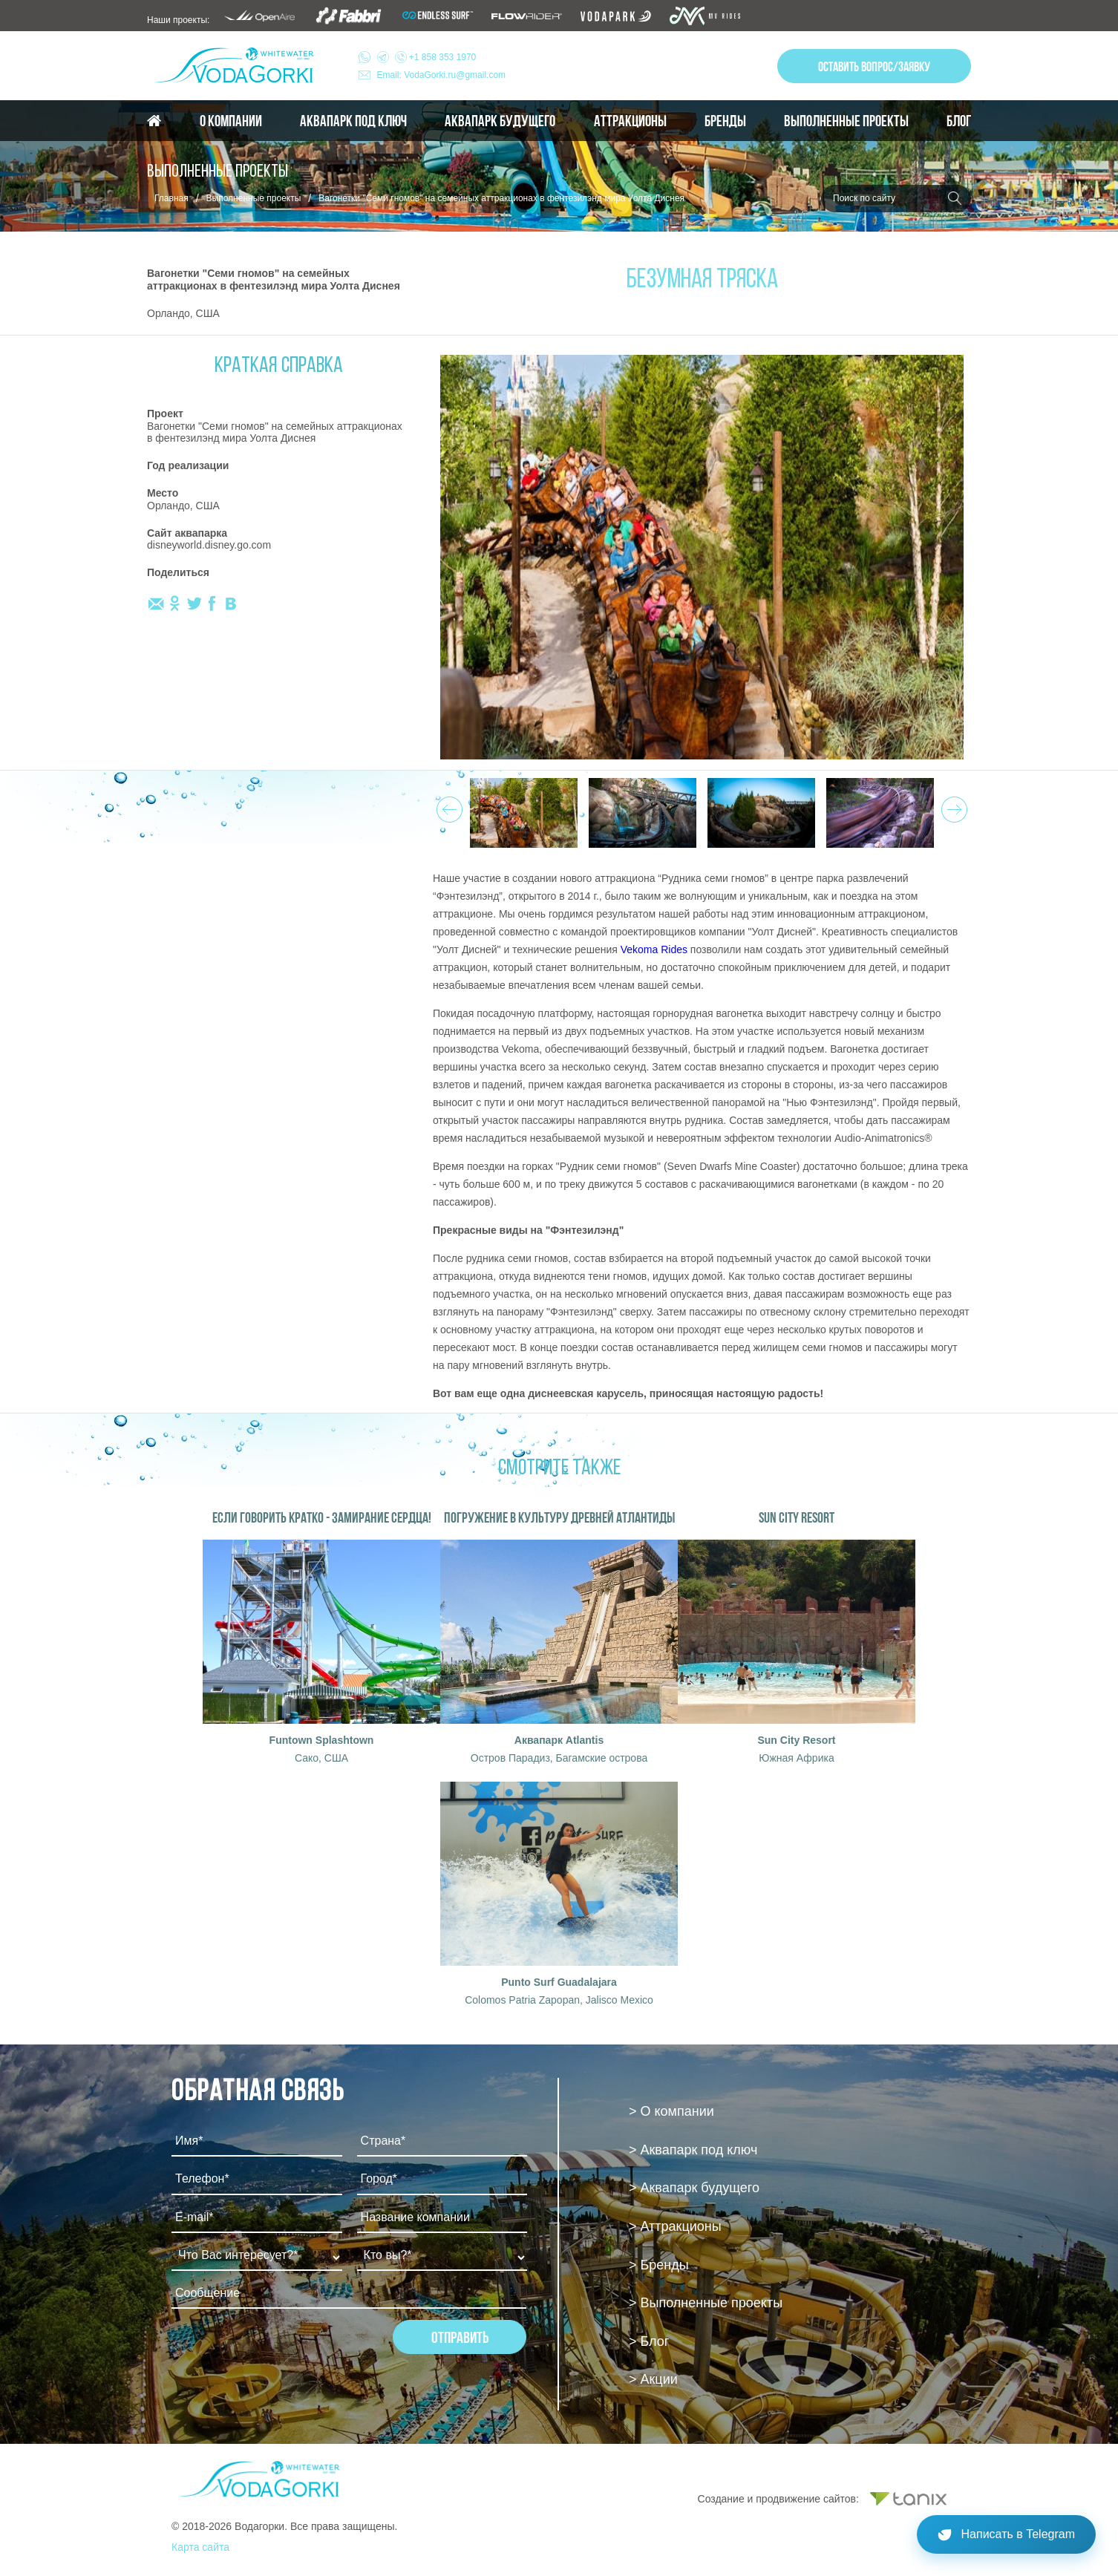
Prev (447, 805)
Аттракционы (630, 121)
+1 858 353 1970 (427, 57)
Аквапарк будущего (500, 121)
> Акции (653, 2379)
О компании (231, 121)
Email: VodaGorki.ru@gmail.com (441, 75)
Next (952, 805)
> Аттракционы (675, 2226)
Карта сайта (200, 2547)
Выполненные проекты (846, 121)
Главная (171, 198)
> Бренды (659, 2265)
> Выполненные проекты (705, 2302)
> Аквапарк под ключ (693, 2149)
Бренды (725, 121)
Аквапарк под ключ (353, 121)
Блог (959, 121)
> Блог (649, 2341)
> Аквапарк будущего (694, 2187)
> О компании (671, 2111)
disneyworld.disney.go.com (209, 545)
